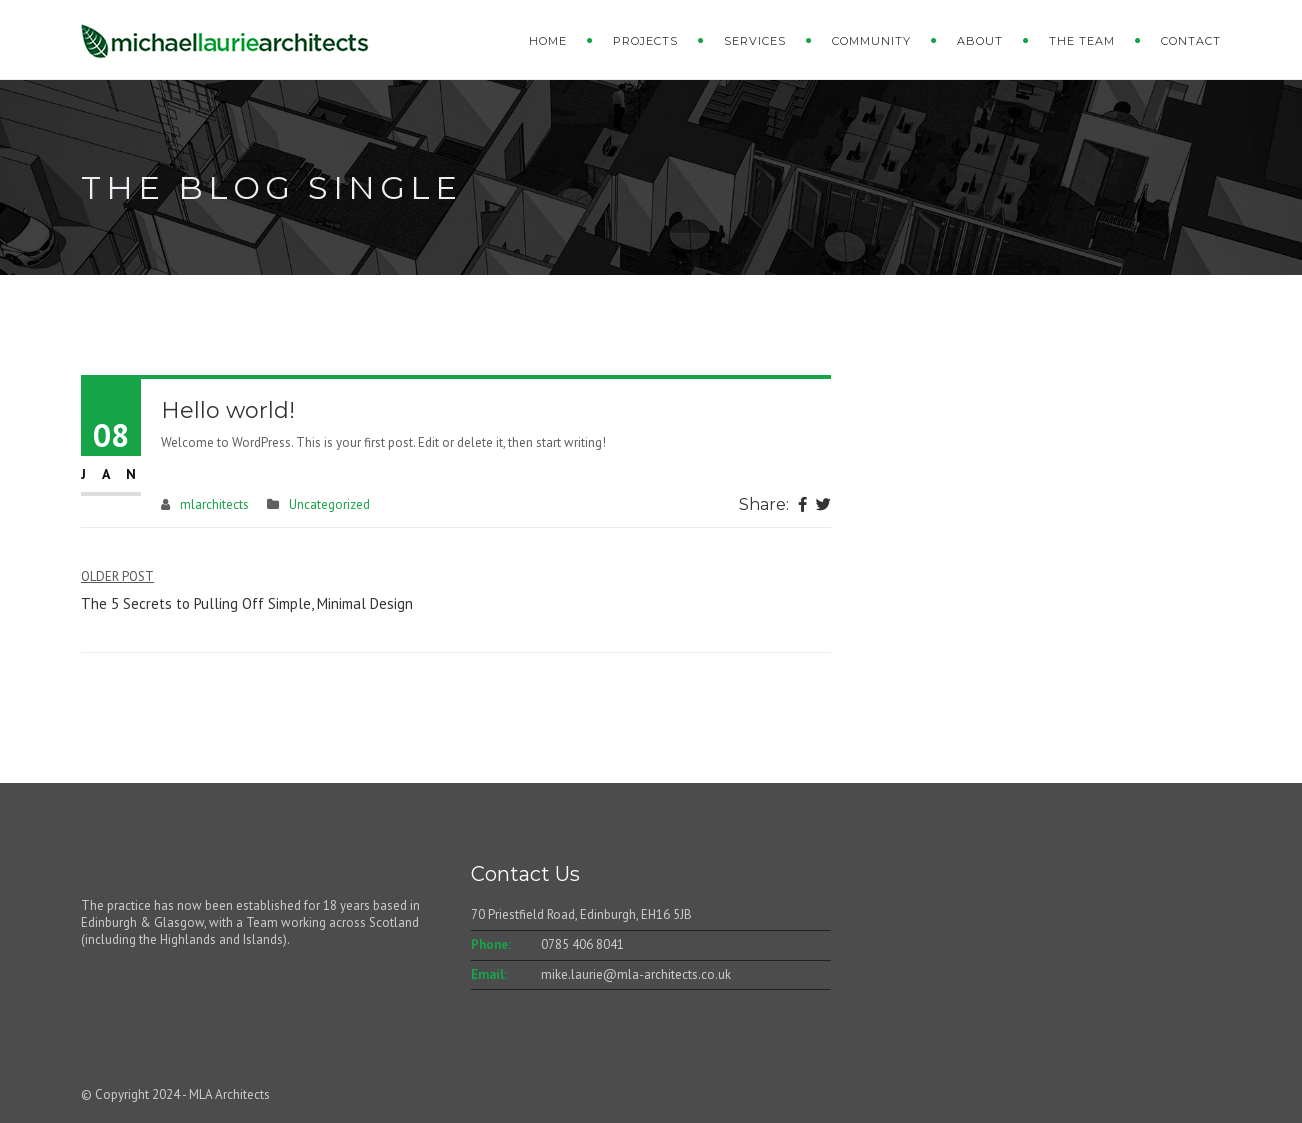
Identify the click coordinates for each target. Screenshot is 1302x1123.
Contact (1191, 41)
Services (755, 41)
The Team (1082, 41)
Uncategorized (329, 504)
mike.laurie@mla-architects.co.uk (636, 974)
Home (548, 41)
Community (871, 41)
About (980, 41)
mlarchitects (214, 504)
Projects (645, 41)
